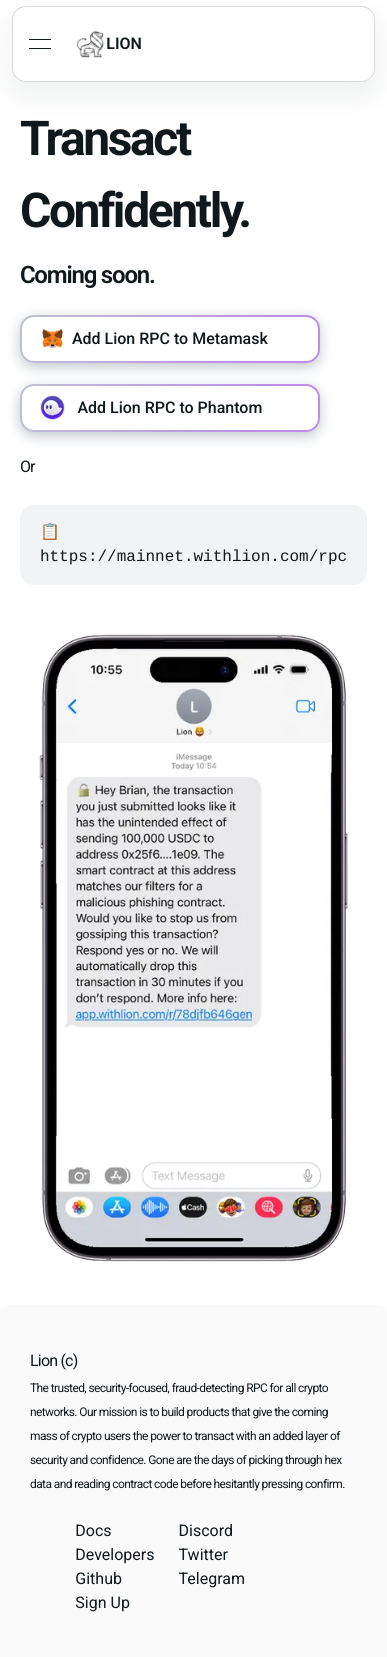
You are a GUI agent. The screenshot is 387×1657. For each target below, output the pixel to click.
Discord (206, 1530)
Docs (93, 1530)
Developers (114, 1554)
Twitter (203, 1554)
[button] (170, 339)
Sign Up (102, 1602)
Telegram (212, 1578)
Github (98, 1578)
